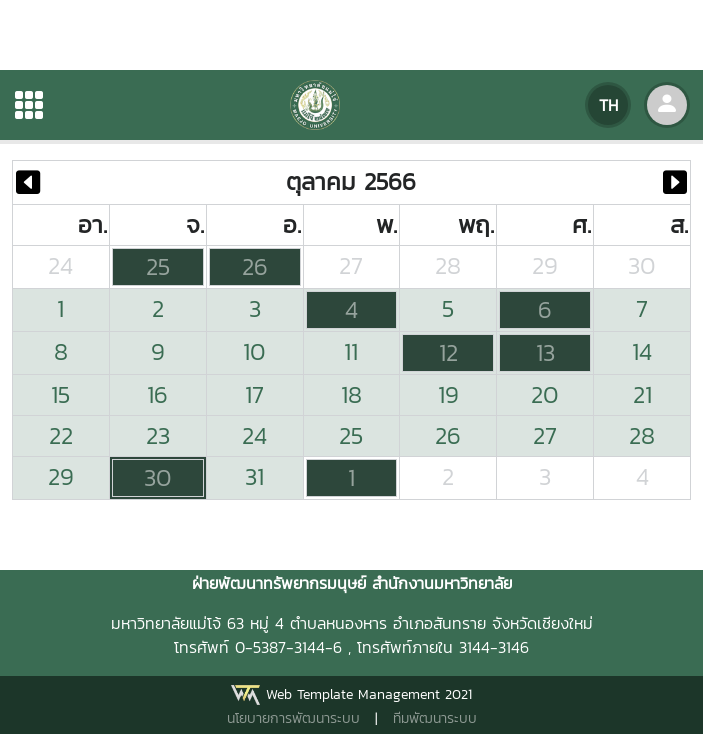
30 (642, 265)
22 (61, 435)
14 (642, 351)
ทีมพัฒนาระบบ (435, 718)
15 (60, 394)
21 (642, 394)
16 (157, 394)
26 (255, 266)
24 (60, 265)
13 (545, 352)
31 (254, 476)
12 (448, 352)
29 (545, 265)
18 (351, 394)
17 (254, 394)
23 (158, 435)
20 (545, 394)
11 (351, 351)
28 (448, 265)
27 (351, 265)
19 (448, 394)
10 (254, 351)
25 (158, 266)
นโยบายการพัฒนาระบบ (293, 718)
